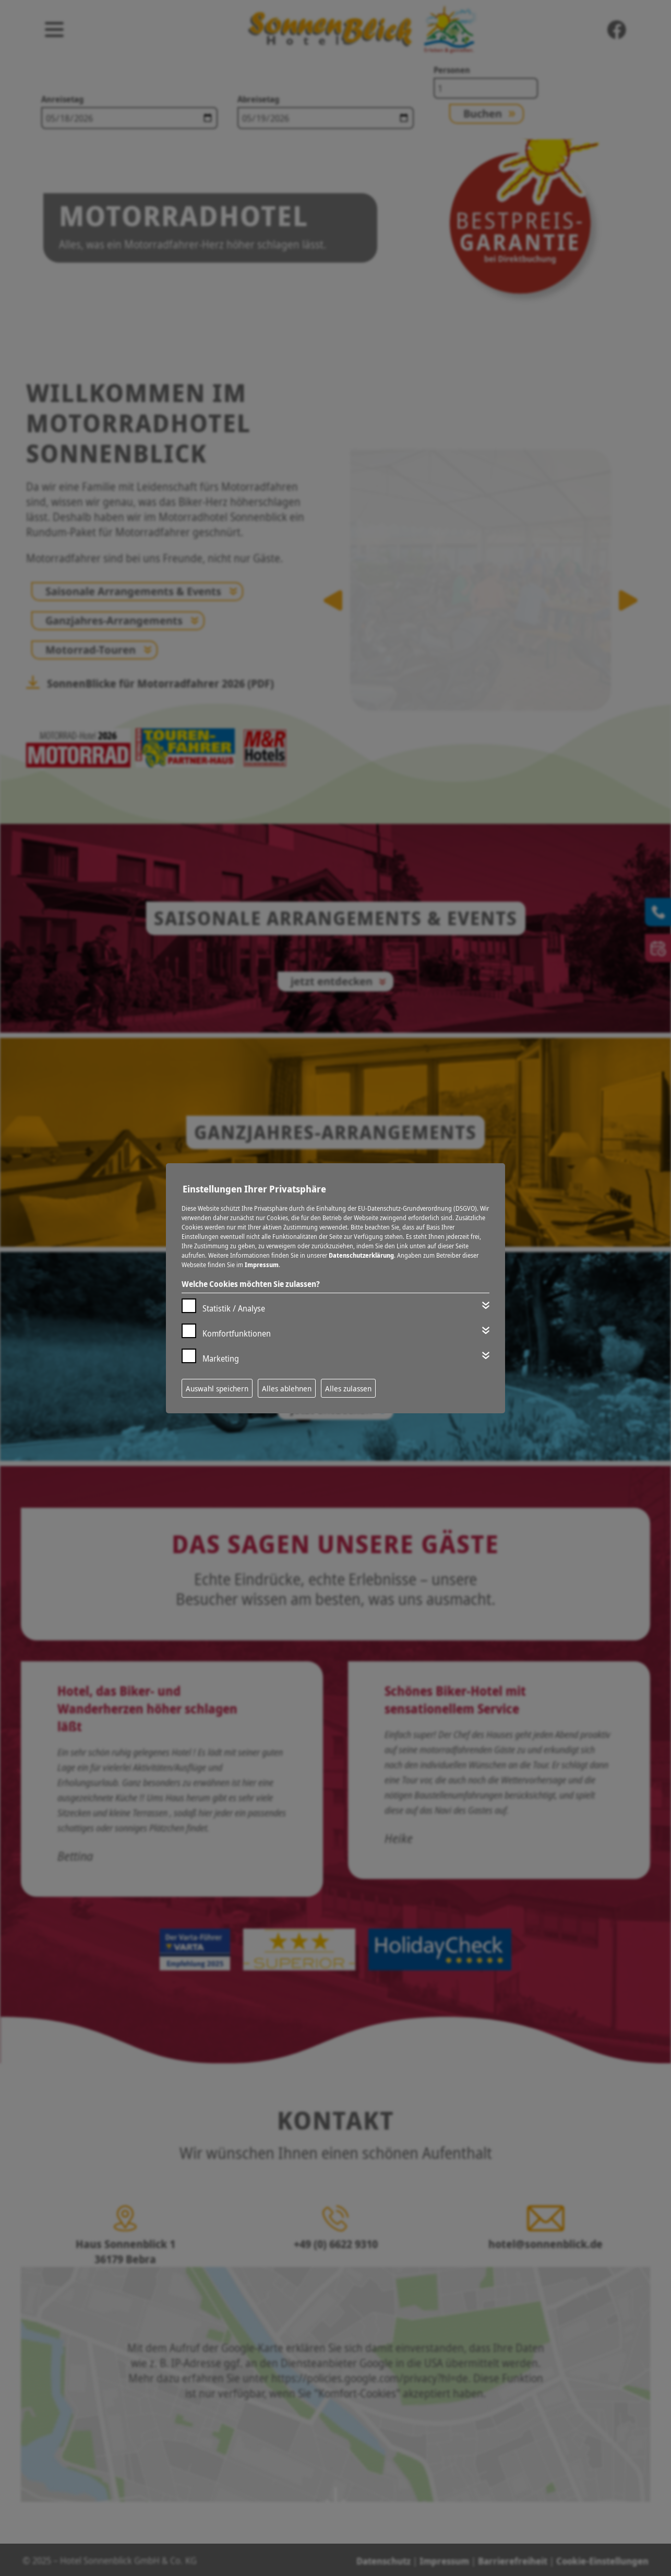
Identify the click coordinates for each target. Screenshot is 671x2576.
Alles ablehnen (286, 1388)
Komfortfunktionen (236, 1333)
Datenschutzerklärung (361, 1255)
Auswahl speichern (217, 1388)
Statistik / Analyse (233, 1308)
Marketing (220, 1358)
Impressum (262, 1264)
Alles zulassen (348, 1388)
